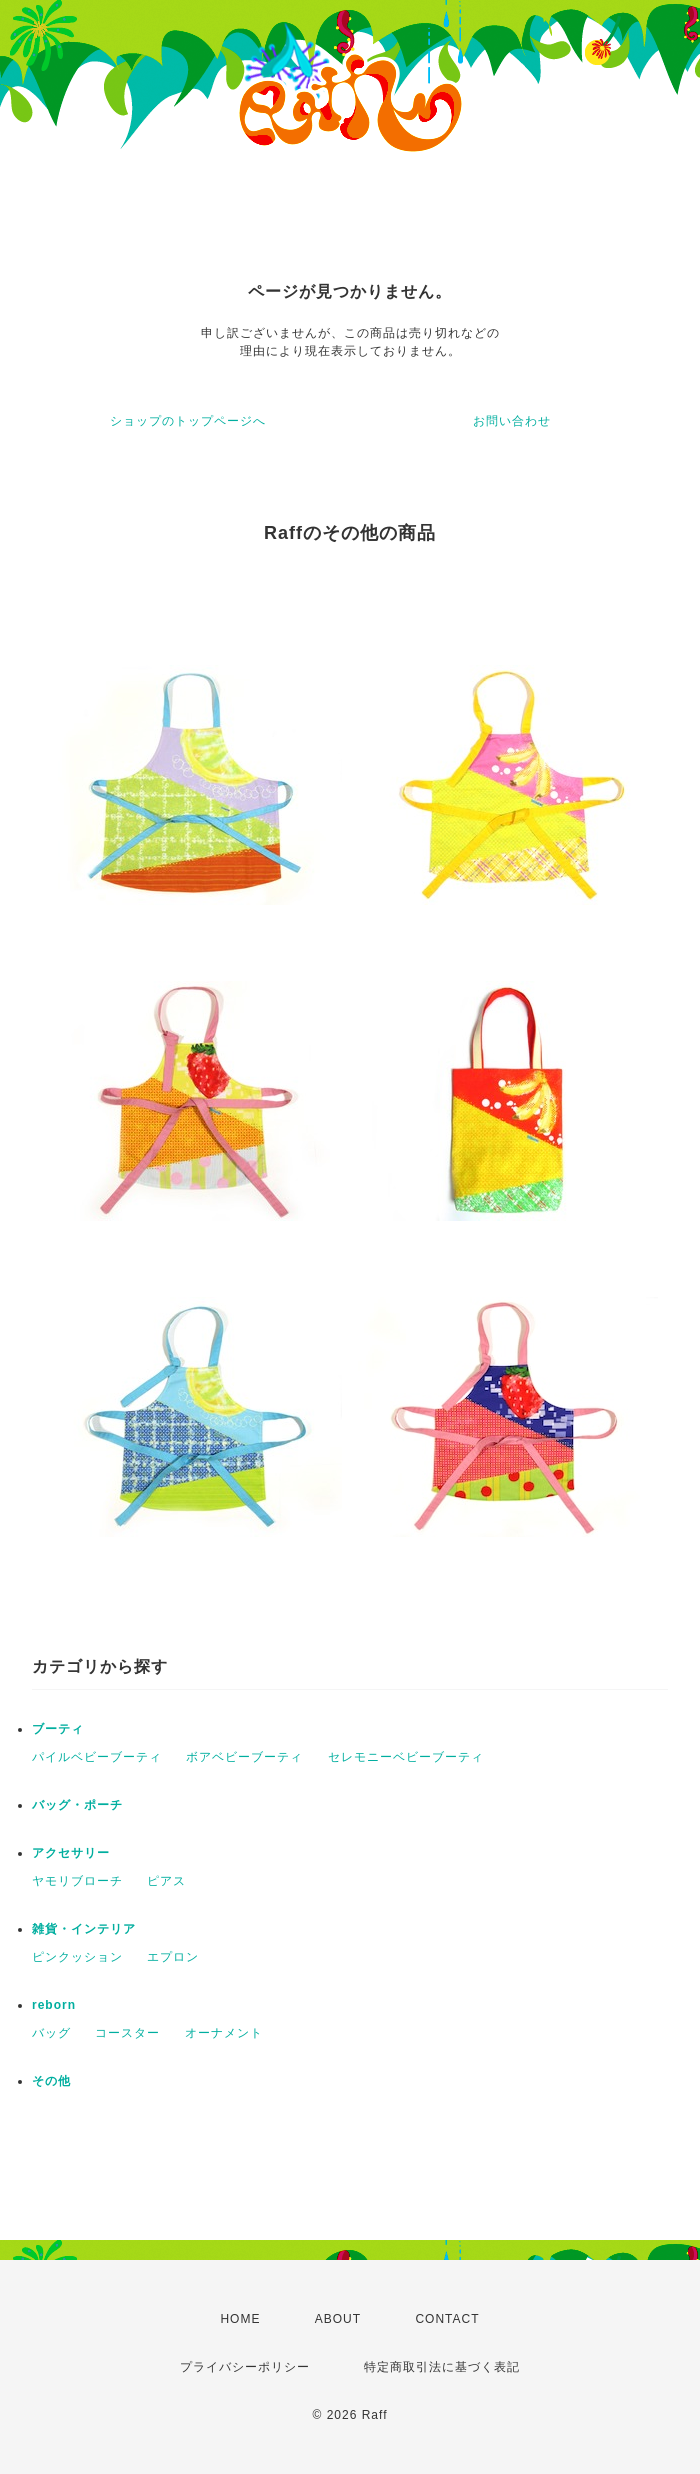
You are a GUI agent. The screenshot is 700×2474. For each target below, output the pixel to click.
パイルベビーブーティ (97, 1757)
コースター (127, 2033)
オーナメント (224, 2033)
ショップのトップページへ (188, 421)
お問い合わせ (512, 421)
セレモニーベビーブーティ (406, 1757)
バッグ (51, 2033)
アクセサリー (71, 1853)
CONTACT (447, 2319)
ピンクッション (77, 1957)
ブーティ (58, 1729)
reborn (54, 2005)
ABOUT (338, 2319)
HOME (240, 2319)
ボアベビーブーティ (244, 1757)
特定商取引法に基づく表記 (442, 2367)
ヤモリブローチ (77, 1881)
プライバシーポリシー (245, 2367)
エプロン (173, 1957)
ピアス (166, 1881)
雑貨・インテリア (84, 1929)
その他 (51, 2081)
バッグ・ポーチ (77, 1805)
